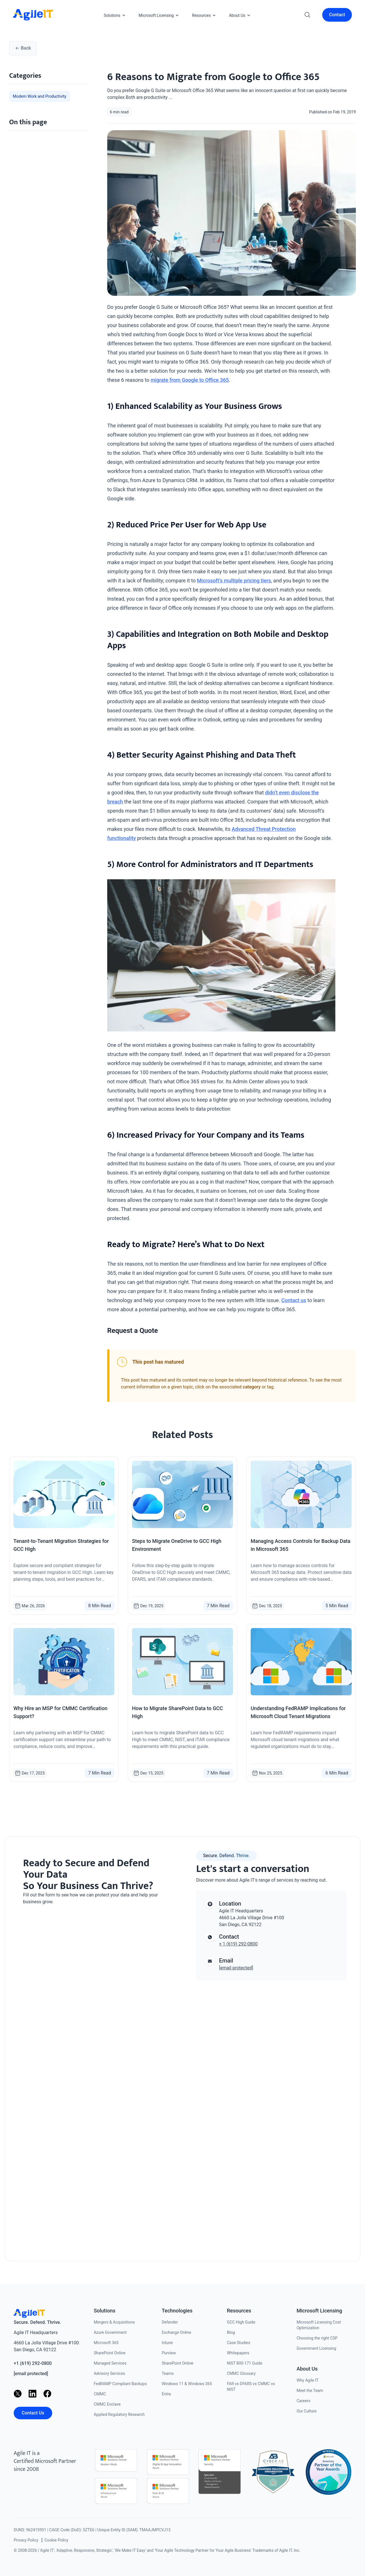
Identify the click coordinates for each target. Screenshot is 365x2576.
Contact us (293, 1300)
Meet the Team (310, 2390)
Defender (170, 2322)
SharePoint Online (109, 2353)
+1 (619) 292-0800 (33, 2363)
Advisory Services (109, 2373)
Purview (169, 2353)
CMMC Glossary (241, 2373)
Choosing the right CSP (317, 2338)
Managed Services (110, 2363)
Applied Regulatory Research (119, 2414)
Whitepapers (238, 2353)
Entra (166, 2394)
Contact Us (33, 2413)
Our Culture (307, 2411)
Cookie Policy (56, 2540)
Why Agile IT (308, 2380)
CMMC (100, 2394)
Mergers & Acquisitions (114, 2322)
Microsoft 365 (106, 2342)
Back (23, 48)
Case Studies (238, 2342)
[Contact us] (93, 2076)
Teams (168, 2373)
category (252, 1387)
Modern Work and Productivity (39, 96)
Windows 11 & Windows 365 (187, 2383)
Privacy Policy (26, 2540)
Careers (303, 2400)
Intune (167, 2342)
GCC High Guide (241, 2322)
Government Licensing (316, 2348)
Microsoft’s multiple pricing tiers (234, 581)
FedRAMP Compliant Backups (120, 2383)
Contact (337, 14)
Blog (231, 2332)
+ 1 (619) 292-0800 (238, 1944)
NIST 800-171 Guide (244, 2363)
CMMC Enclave (107, 2404)
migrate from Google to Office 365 (190, 380)
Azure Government (110, 2332)
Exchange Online (176, 2332)
